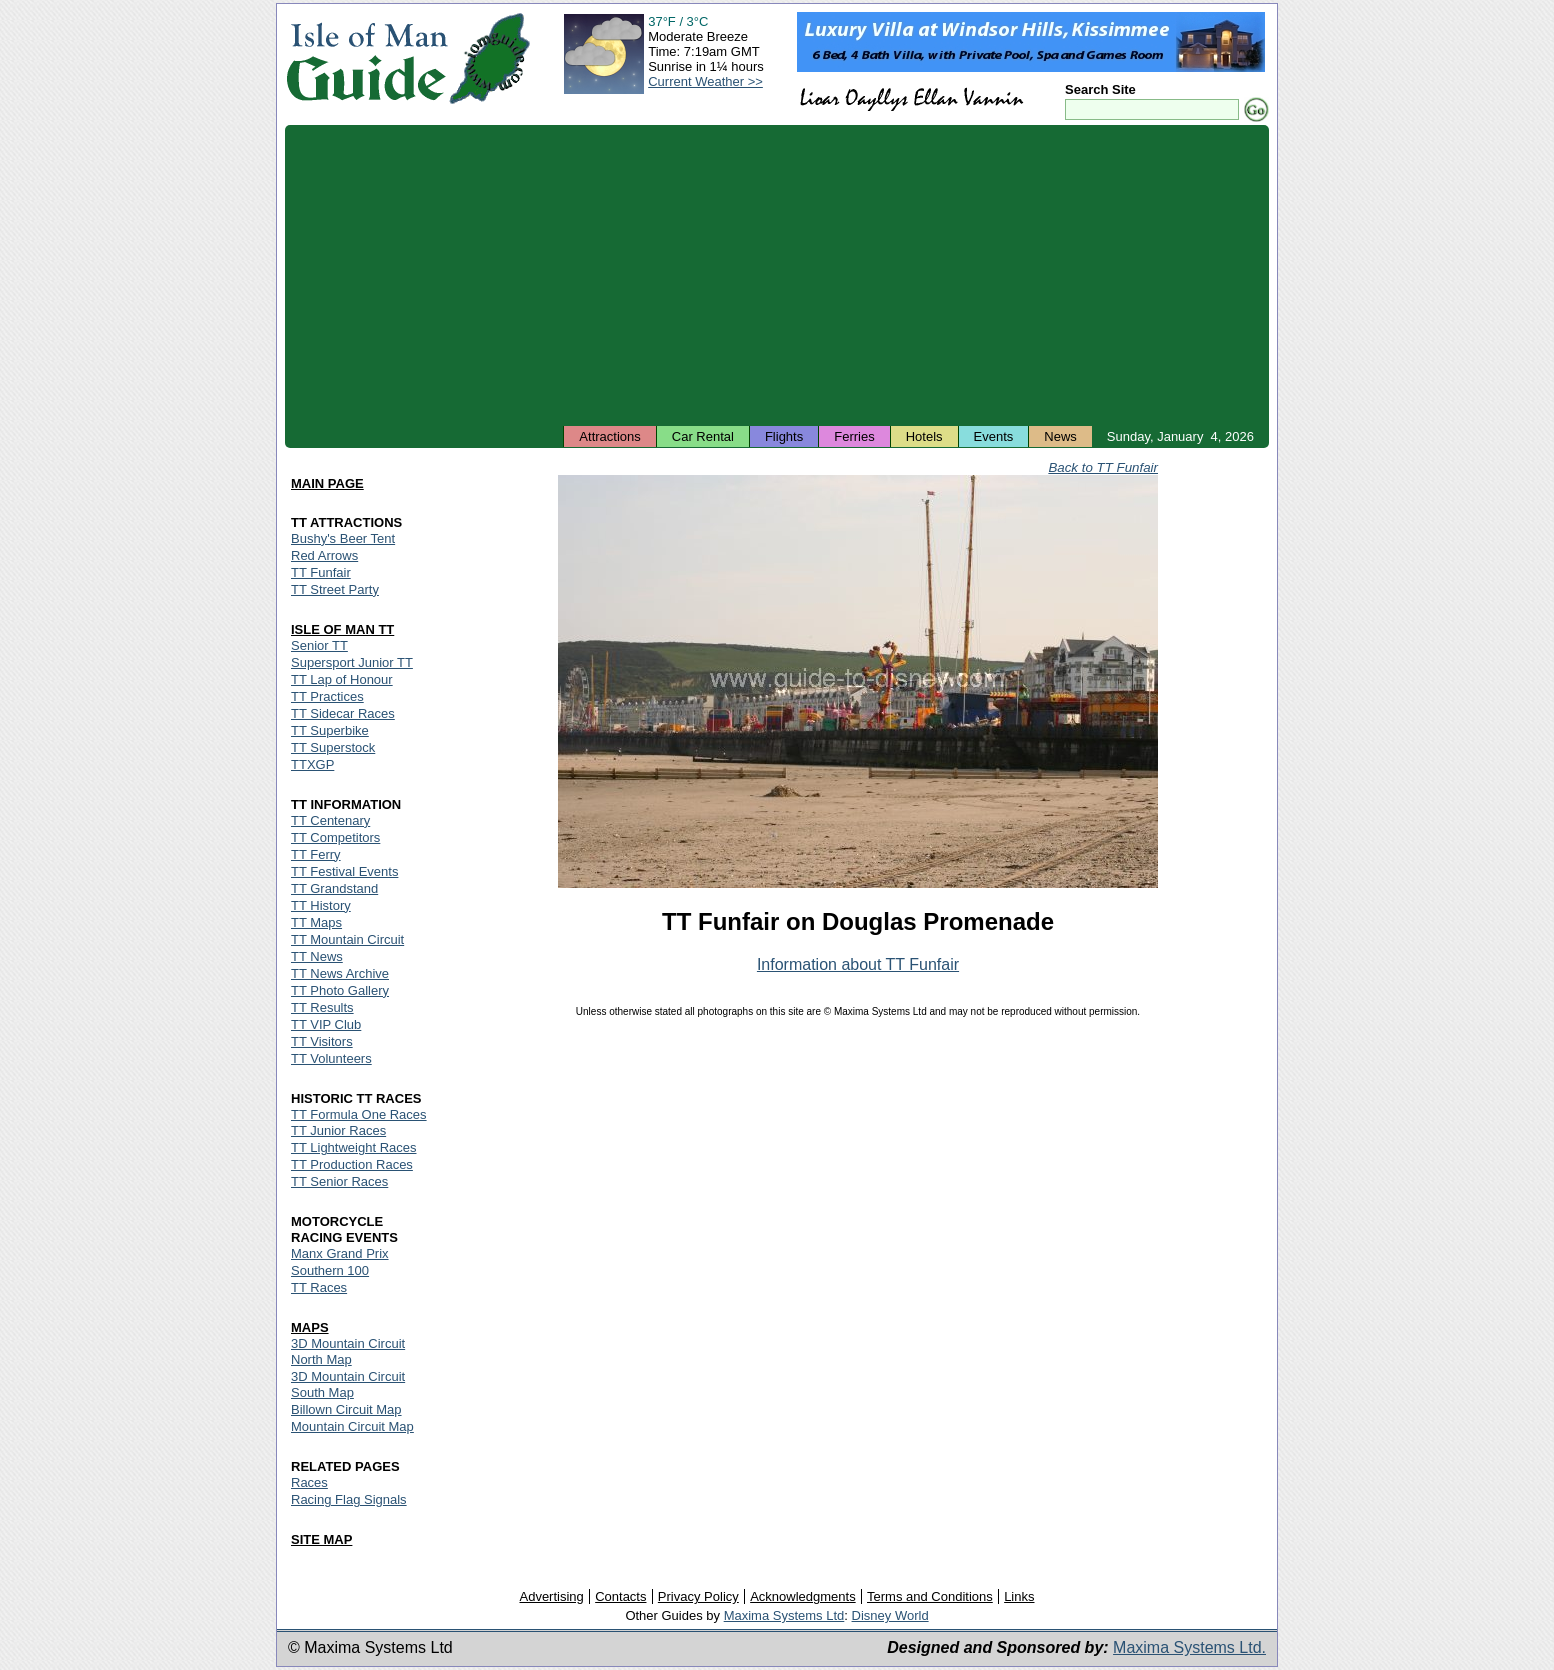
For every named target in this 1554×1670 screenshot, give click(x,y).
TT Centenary (330, 820)
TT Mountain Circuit (347, 939)
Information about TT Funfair (858, 964)
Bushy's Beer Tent (343, 538)
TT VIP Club (326, 1024)
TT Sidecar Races (343, 713)
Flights (784, 436)
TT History (321, 905)
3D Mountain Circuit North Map (348, 1351)
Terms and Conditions (930, 1596)
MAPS (310, 1327)
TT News (317, 956)
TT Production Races (352, 1164)
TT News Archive (340, 973)
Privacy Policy (698, 1596)
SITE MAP (321, 1539)
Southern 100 (330, 1270)
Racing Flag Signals (349, 1499)
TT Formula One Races (359, 1114)
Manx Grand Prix (340, 1253)
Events (994, 436)
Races (309, 1482)
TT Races (319, 1287)
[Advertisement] (777, 275)
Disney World (890, 1615)
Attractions (609, 436)
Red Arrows (324, 555)
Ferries (854, 436)
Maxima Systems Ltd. (1189, 1647)
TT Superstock (333, 747)
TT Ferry (316, 854)
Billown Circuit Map (346, 1409)
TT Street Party (335, 589)
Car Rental (703, 436)
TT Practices (327, 696)
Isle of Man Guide (366, 58)
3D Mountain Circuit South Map (348, 1384)
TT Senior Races (339, 1181)
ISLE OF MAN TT (342, 629)
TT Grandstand (334, 888)
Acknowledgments (803, 1596)
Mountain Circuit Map (352, 1426)
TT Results (322, 1007)
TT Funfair (321, 572)
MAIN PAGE (327, 483)
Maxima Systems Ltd (784, 1615)
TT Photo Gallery (340, 990)
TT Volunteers (331, 1058)
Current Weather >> (705, 81)
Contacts (620, 1596)
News (1060, 436)
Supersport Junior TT (352, 662)
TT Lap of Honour (342, 679)
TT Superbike (330, 730)
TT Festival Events (344, 871)
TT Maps (316, 922)
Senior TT (319, 645)
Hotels (924, 436)
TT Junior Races (338, 1130)
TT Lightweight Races (354, 1147)
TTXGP (312, 764)
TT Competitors (335, 837)
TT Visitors (322, 1041)
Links (1019, 1596)
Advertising (551, 1596)
